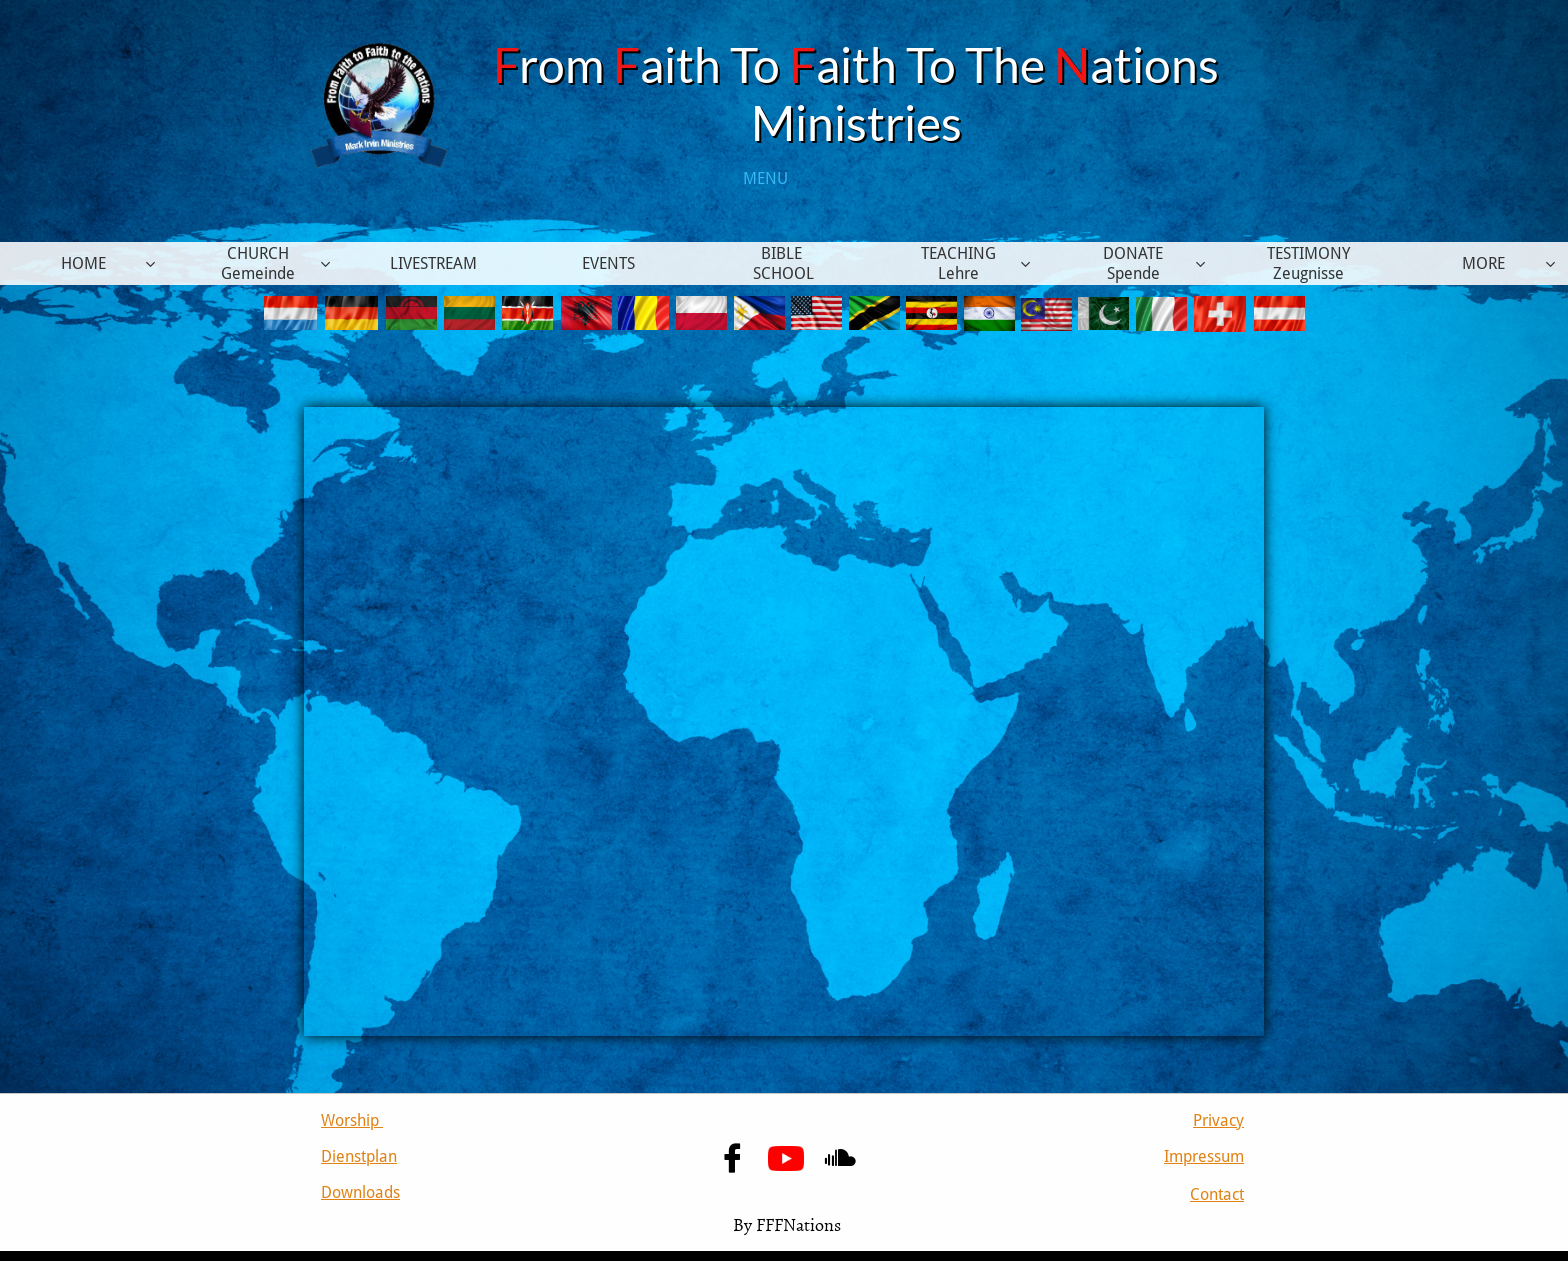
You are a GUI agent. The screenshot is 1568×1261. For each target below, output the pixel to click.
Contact (1217, 1194)
